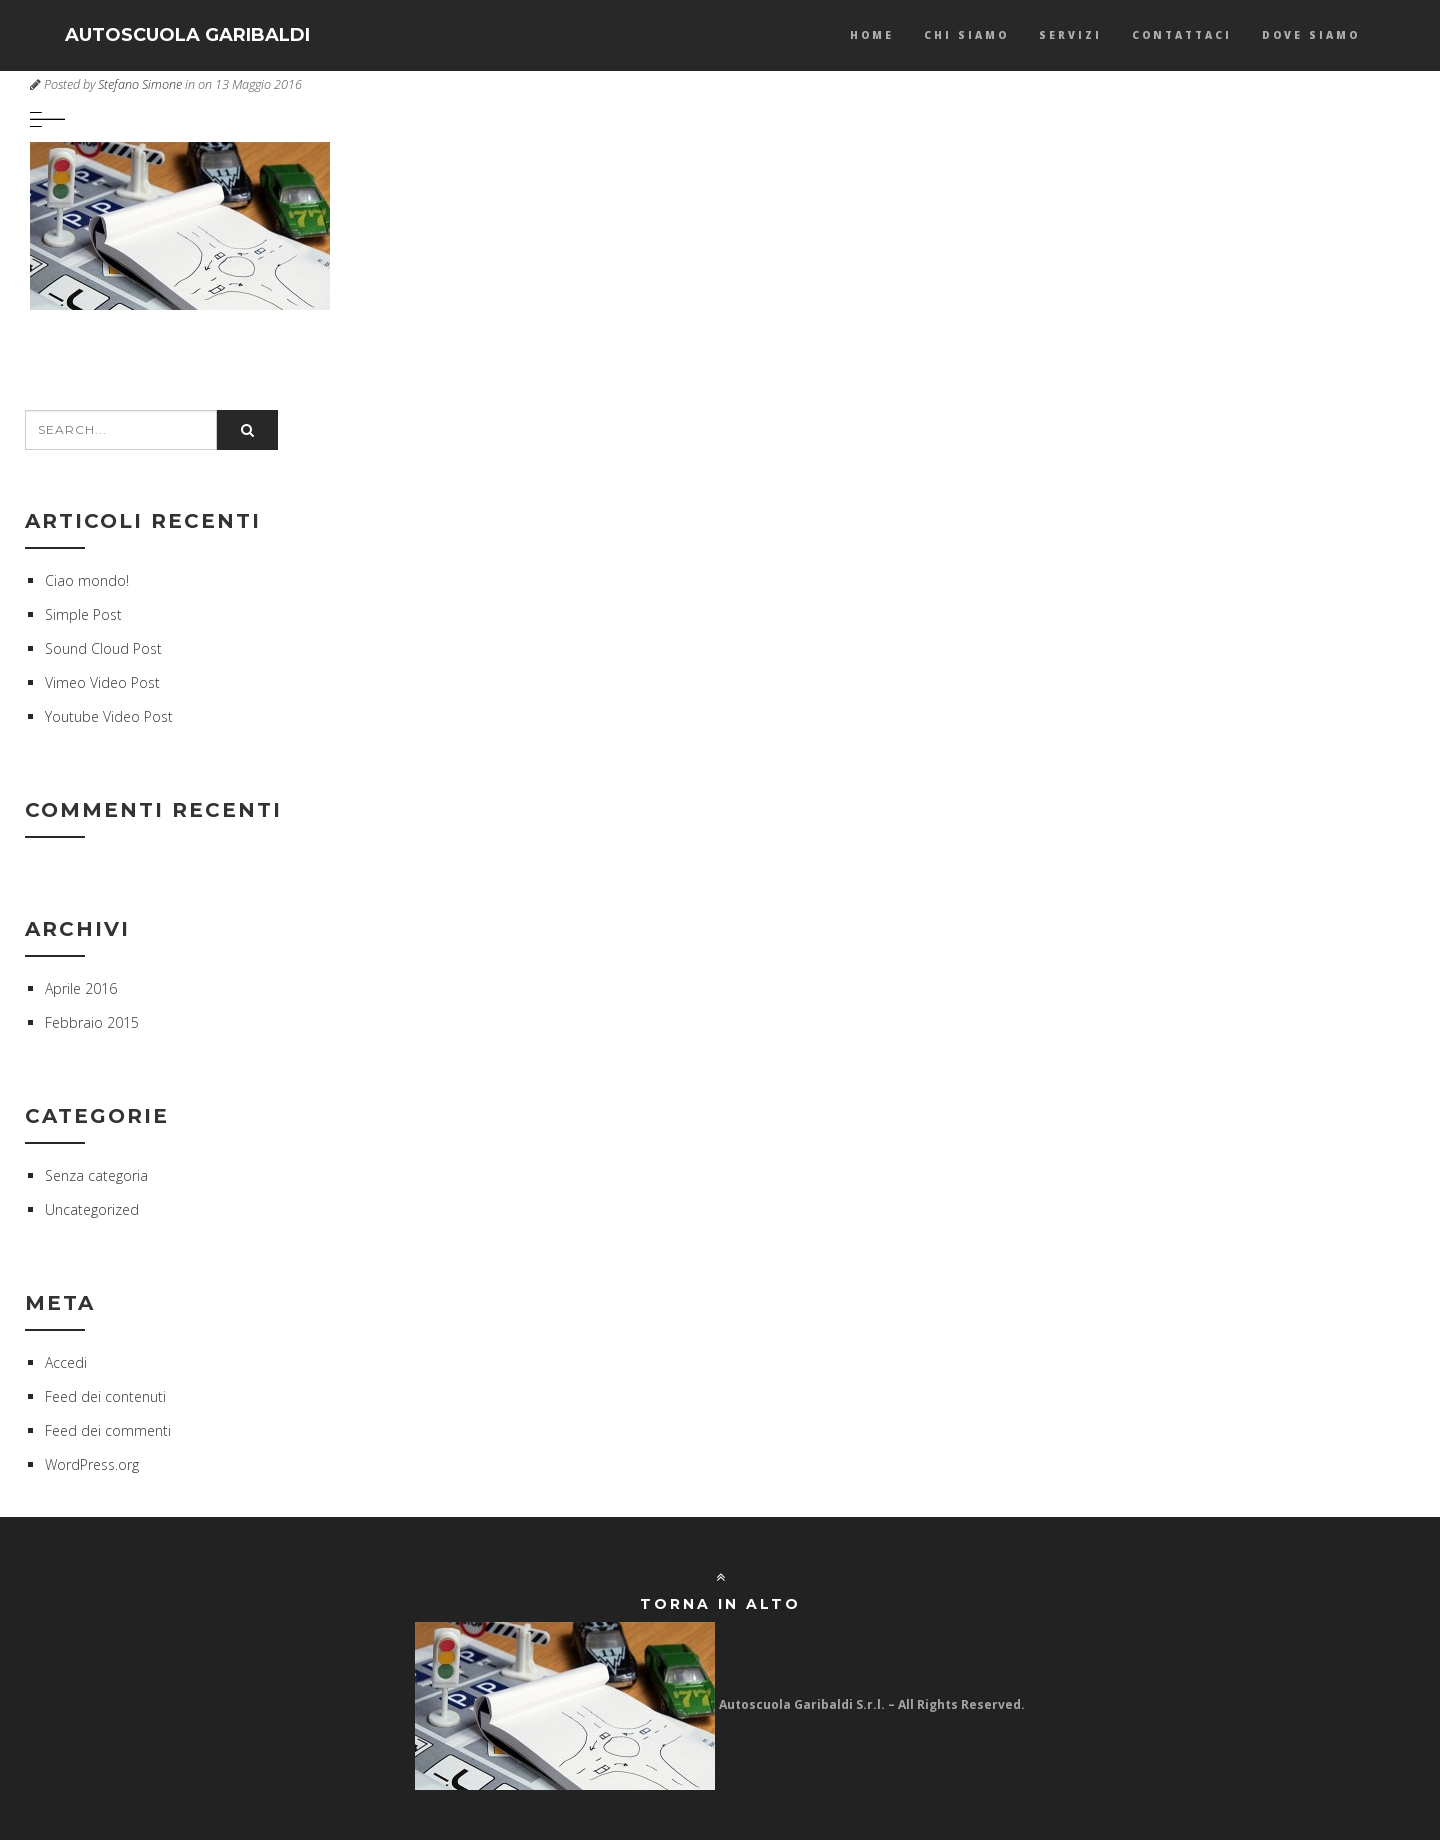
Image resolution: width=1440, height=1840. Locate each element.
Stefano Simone (140, 84)
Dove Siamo (1311, 35)
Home (872, 35)
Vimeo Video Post (102, 682)
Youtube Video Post (109, 716)
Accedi (66, 1362)
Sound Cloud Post (103, 648)
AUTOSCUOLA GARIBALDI (187, 35)
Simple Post (83, 614)
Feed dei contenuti (105, 1396)
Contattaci (1182, 35)
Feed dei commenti (108, 1430)
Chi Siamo (966, 35)
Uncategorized (92, 1209)
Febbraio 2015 (92, 1022)
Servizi (1070, 35)
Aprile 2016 (81, 988)
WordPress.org (92, 1464)
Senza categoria (96, 1175)
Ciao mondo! (87, 580)
